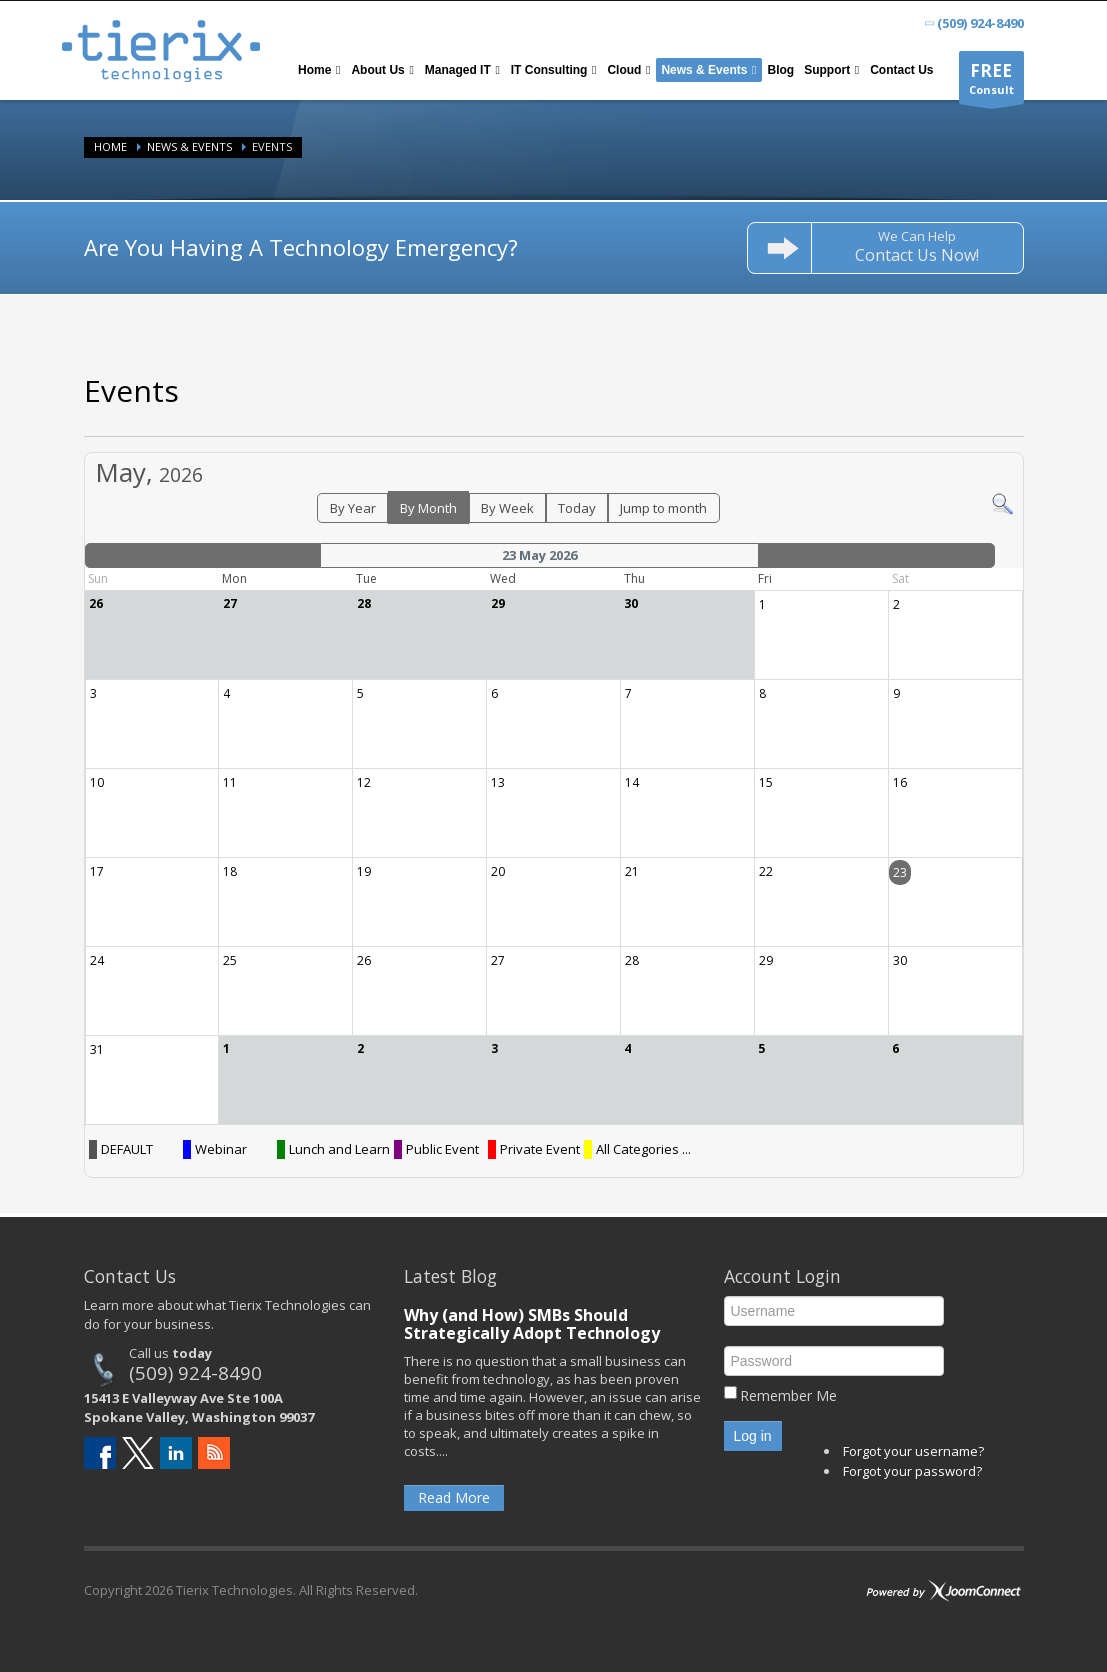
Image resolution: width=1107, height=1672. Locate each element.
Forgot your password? (912, 1471)
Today (577, 508)
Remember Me (788, 1395)
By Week (507, 508)
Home (110, 146)
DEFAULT (127, 1149)
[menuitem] (319, 70)
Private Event (540, 1149)
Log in (753, 1436)
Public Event (442, 1149)
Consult (991, 81)
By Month (428, 508)
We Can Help (917, 246)
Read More (454, 1497)
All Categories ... (643, 1149)
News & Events (189, 146)
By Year (353, 508)
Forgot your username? (913, 1451)
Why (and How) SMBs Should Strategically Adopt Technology (532, 1324)
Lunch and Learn (339, 1149)
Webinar (221, 1149)
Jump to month (663, 508)
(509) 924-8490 (195, 1372)
